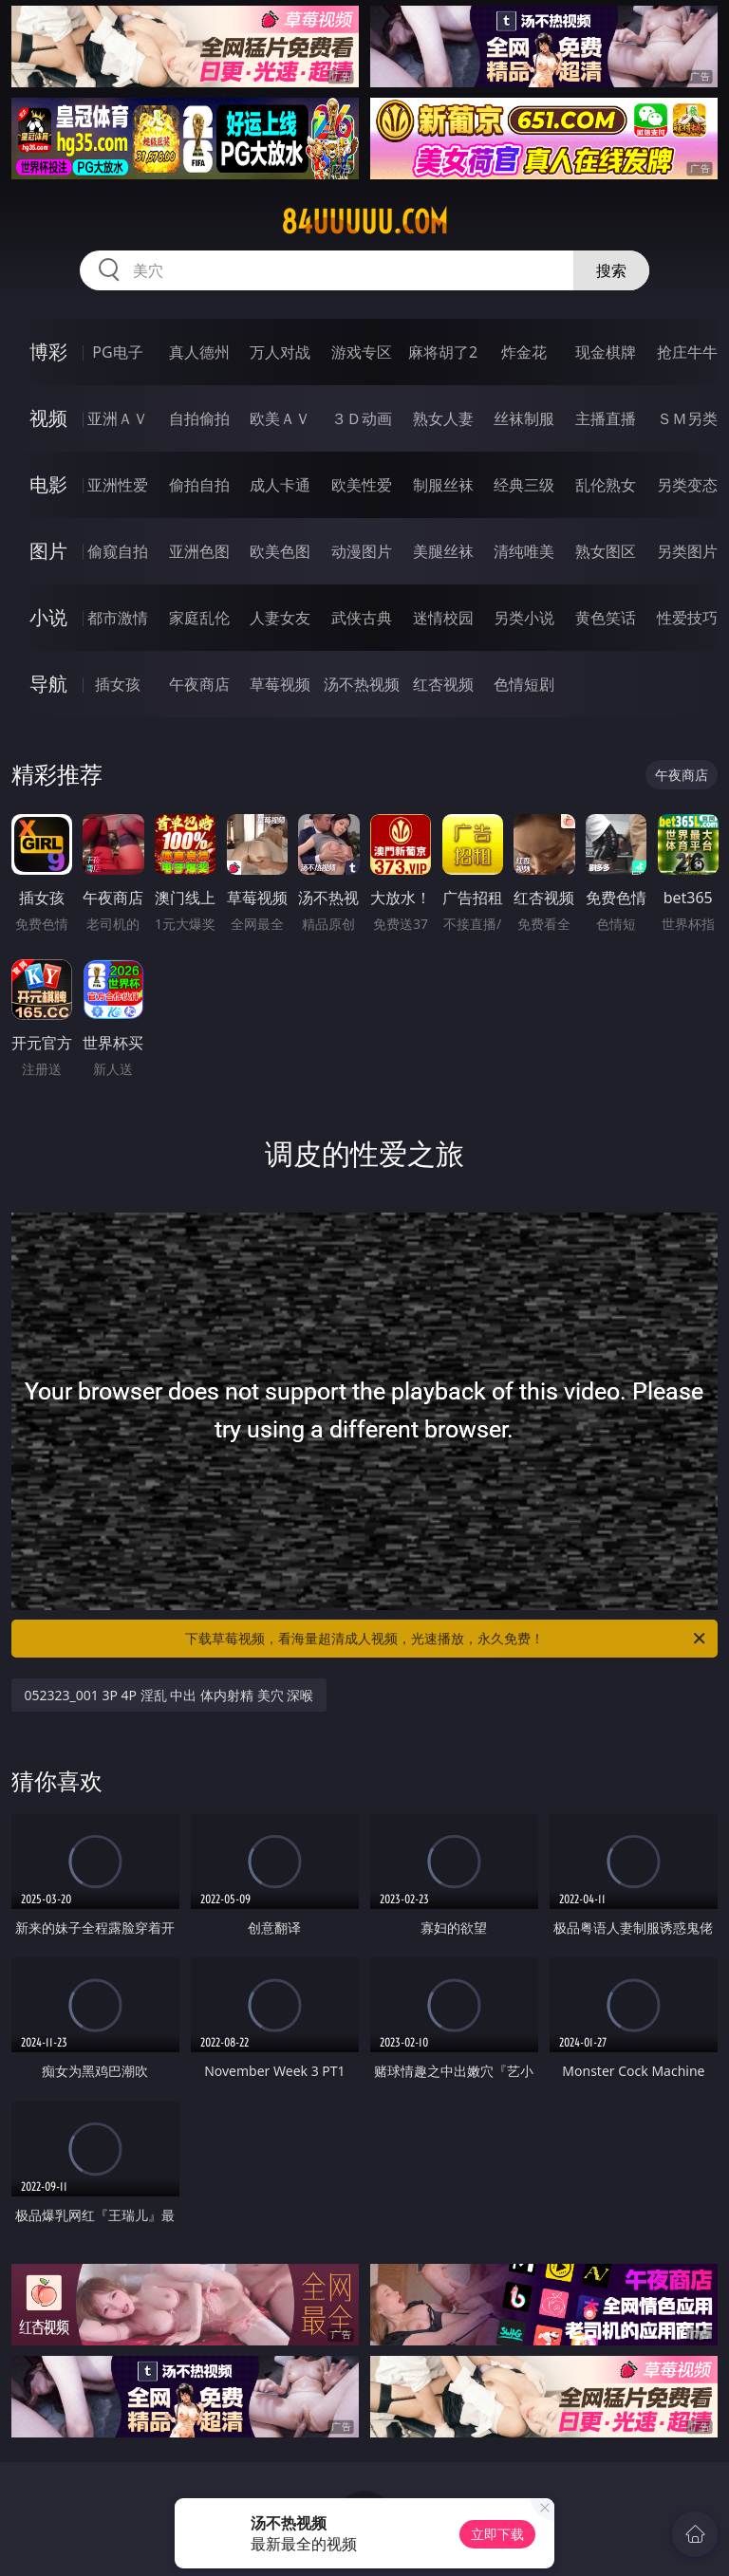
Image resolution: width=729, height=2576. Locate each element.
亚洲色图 (199, 551)
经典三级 (524, 484)
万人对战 (280, 352)
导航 (48, 683)
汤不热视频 (362, 684)
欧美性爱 (361, 484)
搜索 (611, 270)
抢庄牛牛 (687, 352)
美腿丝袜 (443, 551)
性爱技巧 (687, 617)
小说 (48, 617)
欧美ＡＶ (280, 418)
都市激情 (117, 617)
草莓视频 (280, 684)
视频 (48, 418)
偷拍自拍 (199, 484)
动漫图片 (361, 551)
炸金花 (524, 352)
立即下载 (497, 2534)
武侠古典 (361, 617)
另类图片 (687, 551)
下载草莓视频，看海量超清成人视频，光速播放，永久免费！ (446, 1638)
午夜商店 (199, 684)
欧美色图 (280, 551)
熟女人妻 (443, 418)
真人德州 (199, 352)
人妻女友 (280, 617)
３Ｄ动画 (361, 418)
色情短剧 (524, 684)
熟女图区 (605, 551)
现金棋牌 (605, 352)
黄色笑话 (605, 617)
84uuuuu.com (364, 222)
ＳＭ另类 (687, 418)
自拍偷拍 (199, 418)
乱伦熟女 (605, 484)
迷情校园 (443, 617)
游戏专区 (361, 352)
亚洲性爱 (117, 484)
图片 (48, 551)
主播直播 (605, 418)
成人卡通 (280, 484)
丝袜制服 (524, 418)
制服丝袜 (443, 484)
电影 (48, 484)
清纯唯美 (524, 551)
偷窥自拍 (117, 551)
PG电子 (117, 352)
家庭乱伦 (199, 617)
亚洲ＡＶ (117, 418)
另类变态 (687, 484)
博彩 (48, 351)
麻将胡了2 (442, 352)
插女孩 (117, 684)
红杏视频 (443, 684)
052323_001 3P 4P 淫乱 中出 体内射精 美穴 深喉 (169, 1695)
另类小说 (524, 617)
